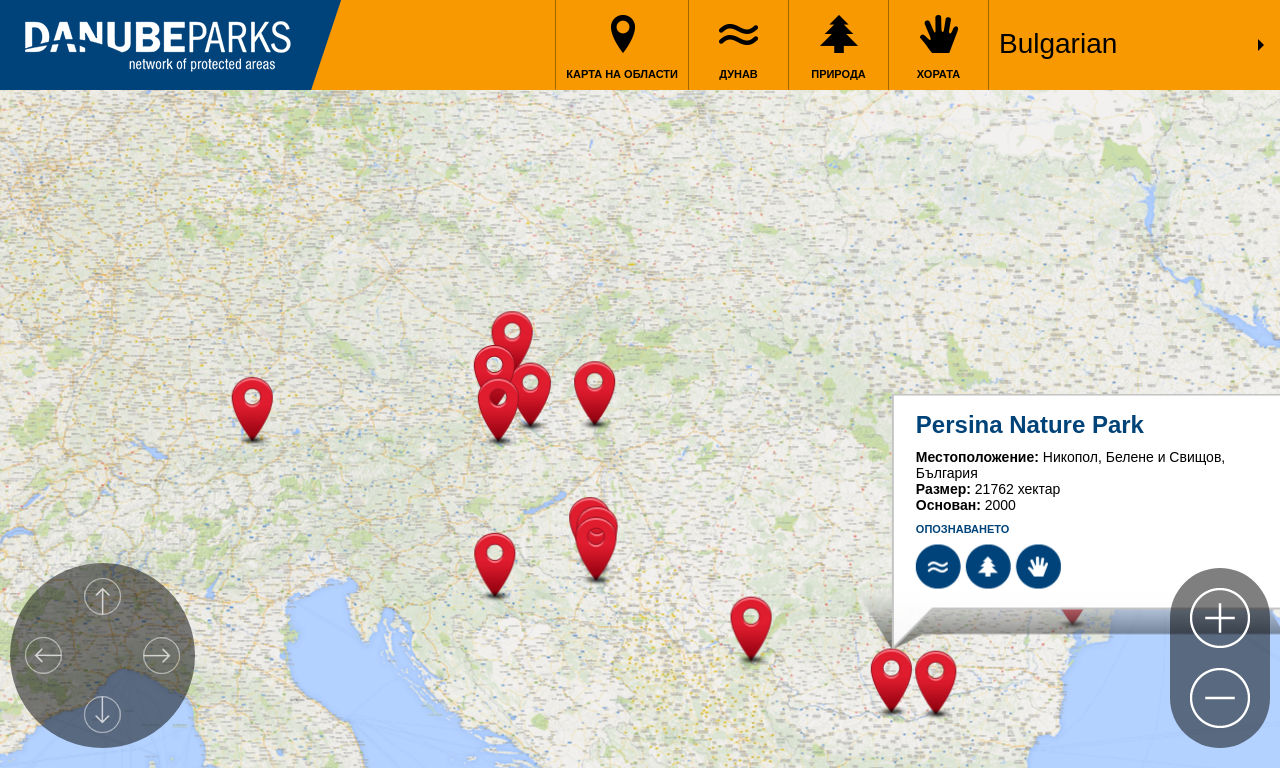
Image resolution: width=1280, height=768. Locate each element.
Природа (838, 74)
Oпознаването (962, 529)
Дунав (738, 74)
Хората (938, 74)
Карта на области (622, 74)
